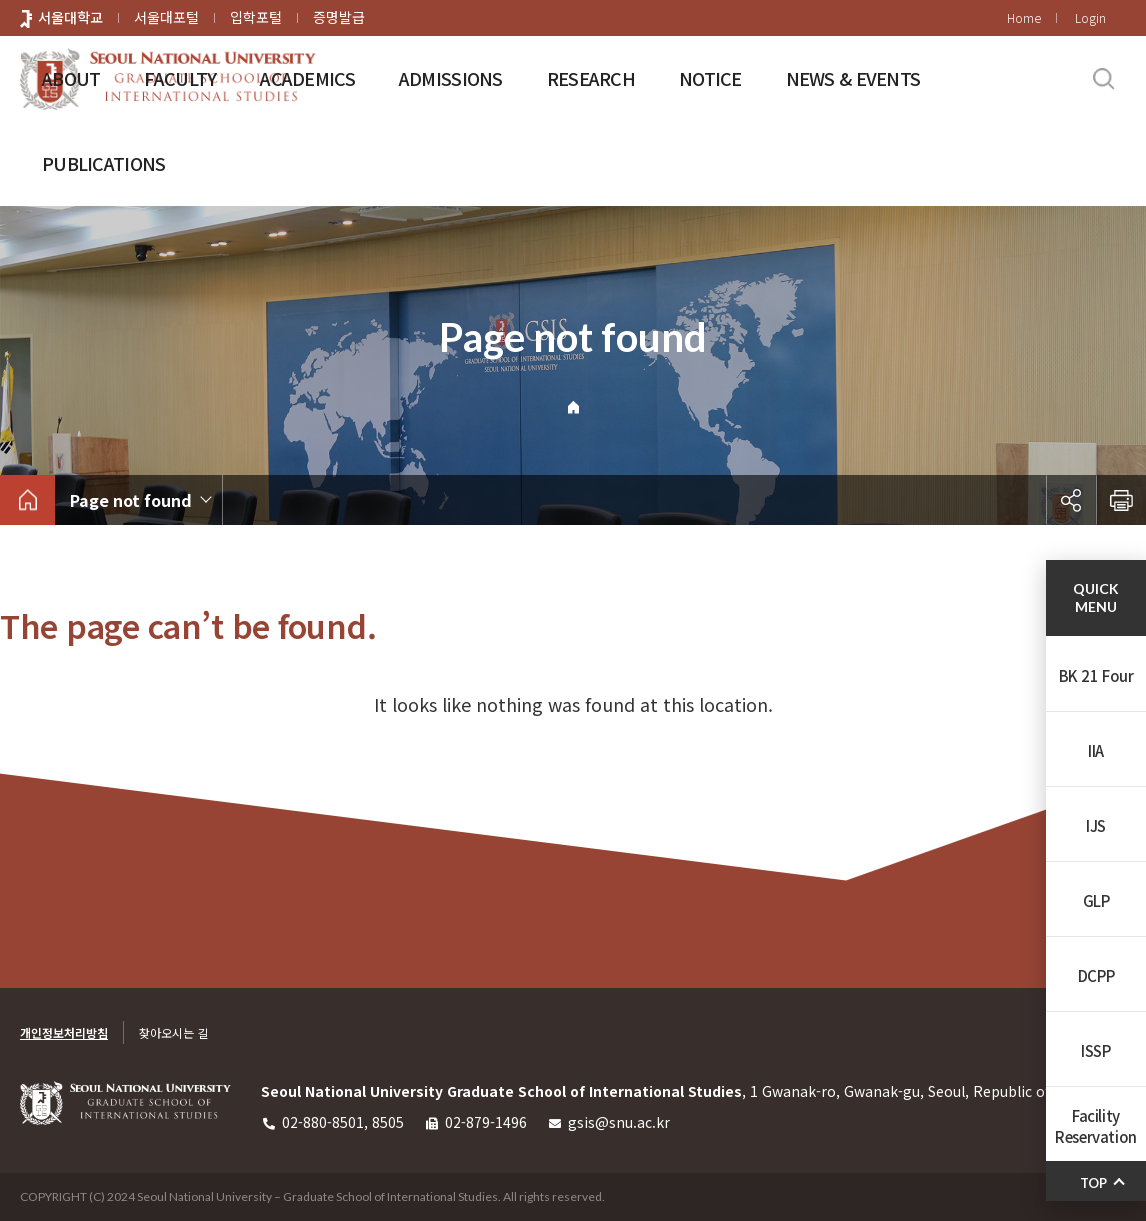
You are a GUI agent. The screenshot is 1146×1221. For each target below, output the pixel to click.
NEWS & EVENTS (853, 78)
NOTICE (710, 78)
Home (1024, 17)
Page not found (131, 500)
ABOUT (71, 78)
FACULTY (180, 78)
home (27, 500)
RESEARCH (591, 78)
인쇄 (1121, 500)
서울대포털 (166, 17)
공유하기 (1071, 500)
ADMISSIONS (451, 78)
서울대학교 (70, 17)
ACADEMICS (307, 78)
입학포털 (256, 17)
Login (1090, 17)
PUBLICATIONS (103, 163)
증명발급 (339, 17)
